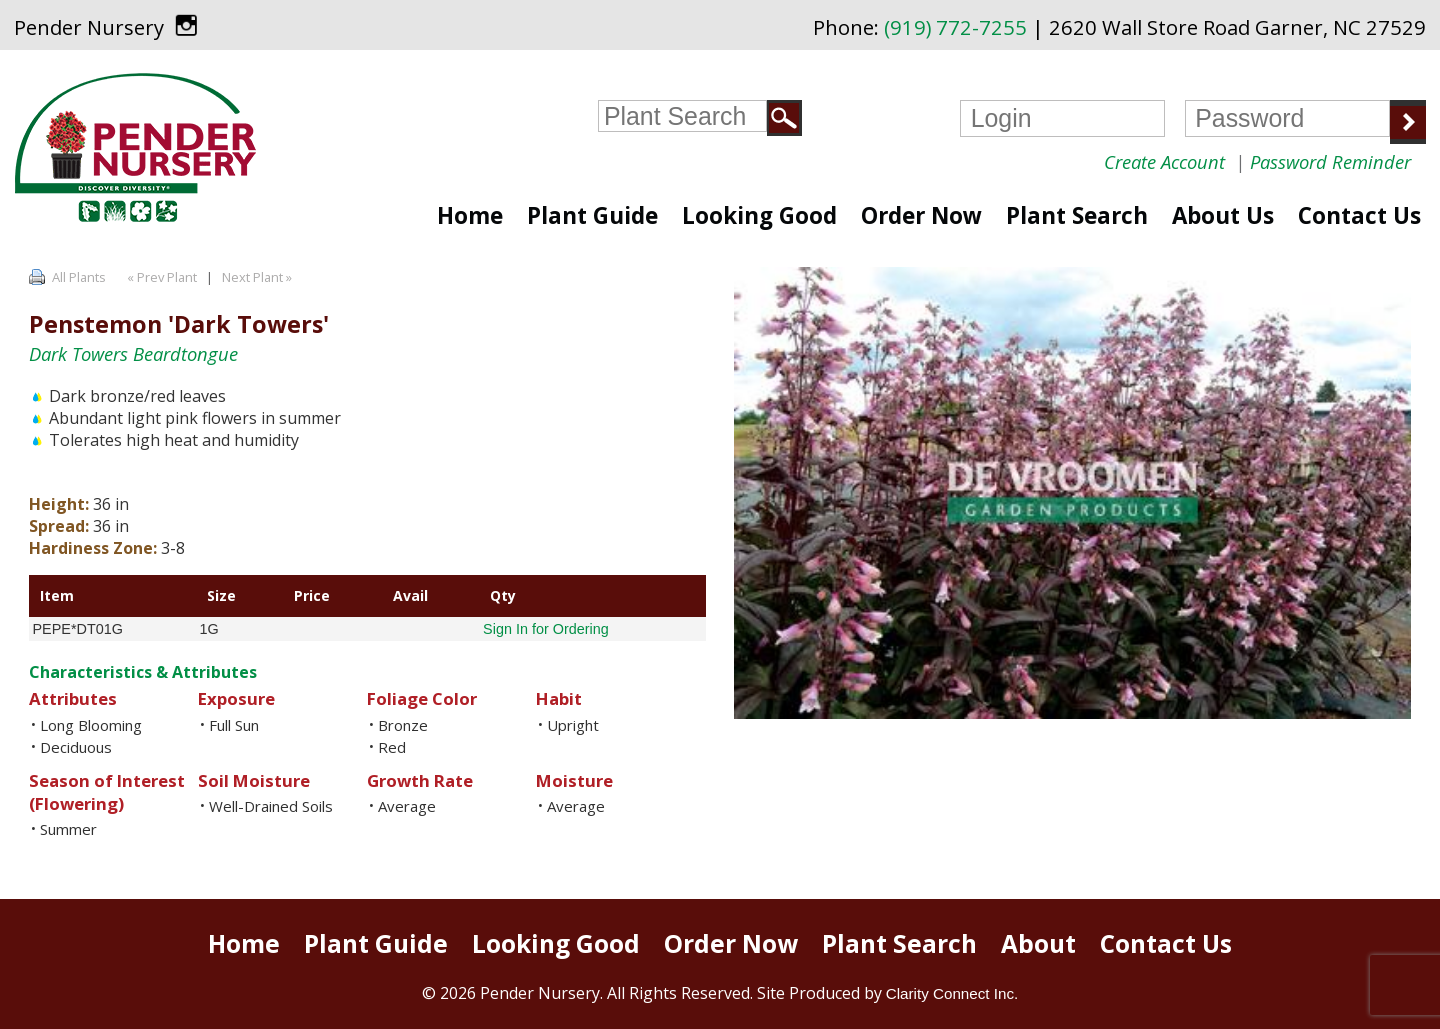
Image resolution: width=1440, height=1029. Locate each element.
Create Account (1164, 161)
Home (470, 215)
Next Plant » (258, 277)
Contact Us (1359, 215)
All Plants (79, 277)
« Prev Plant (160, 277)
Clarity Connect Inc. (952, 993)
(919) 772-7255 (955, 27)
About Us (1223, 215)
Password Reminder (1330, 161)
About (1038, 943)
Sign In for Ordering (546, 629)
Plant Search (1077, 215)
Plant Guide (592, 215)
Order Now (921, 215)
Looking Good (759, 215)
